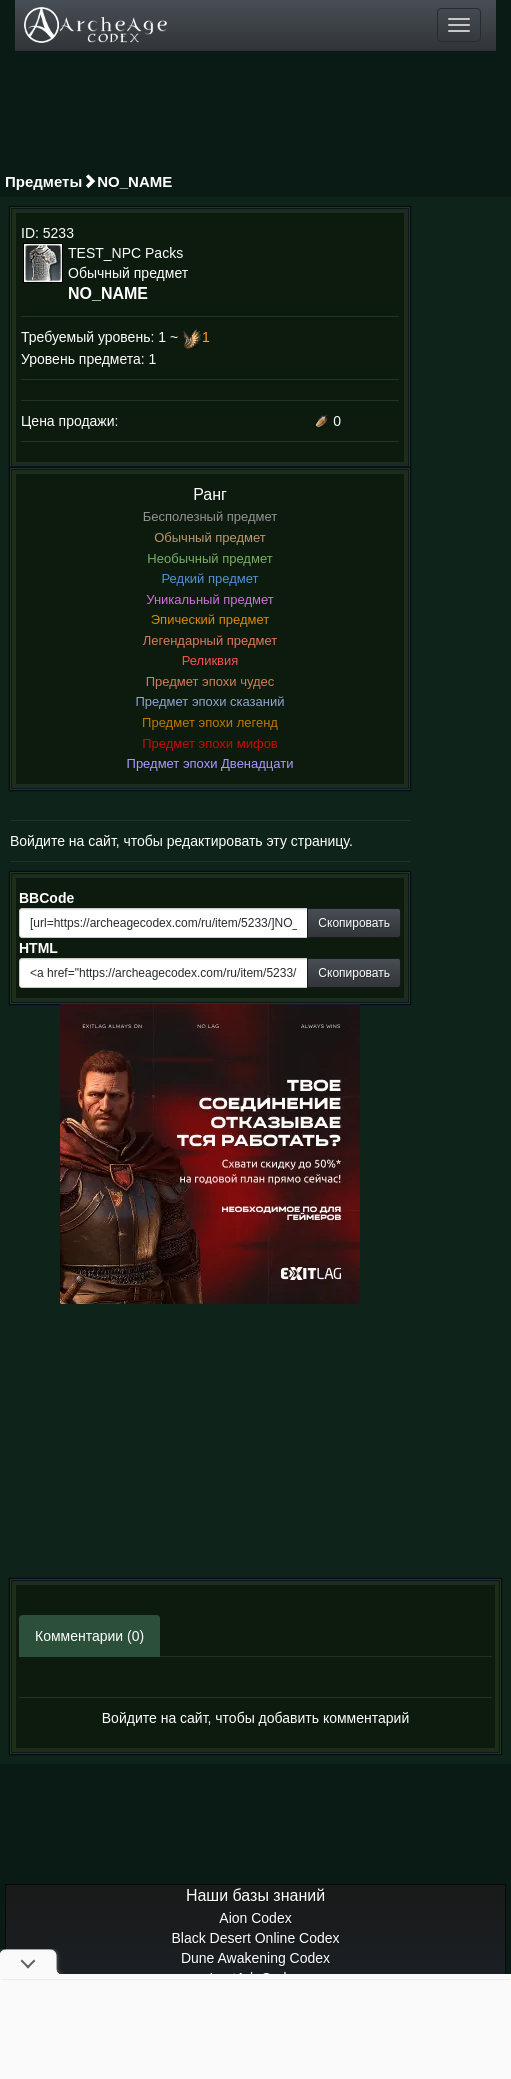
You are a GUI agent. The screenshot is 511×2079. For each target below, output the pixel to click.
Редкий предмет (210, 578)
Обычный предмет (210, 537)
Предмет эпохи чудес (210, 681)
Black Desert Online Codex (255, 1938)
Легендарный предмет (210, 640)
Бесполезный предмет (210, 516)
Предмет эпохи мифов (210, 743)
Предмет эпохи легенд (210, 722)
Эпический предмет (210, 619)
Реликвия (210, 660)
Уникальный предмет (210, 599)
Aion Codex (255, 1918)
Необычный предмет (209, 558)
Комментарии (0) (89, 1636)
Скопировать (354, 923)
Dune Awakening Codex (255, 1958)
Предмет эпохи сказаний (210, 701)
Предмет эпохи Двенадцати (210, 763)
